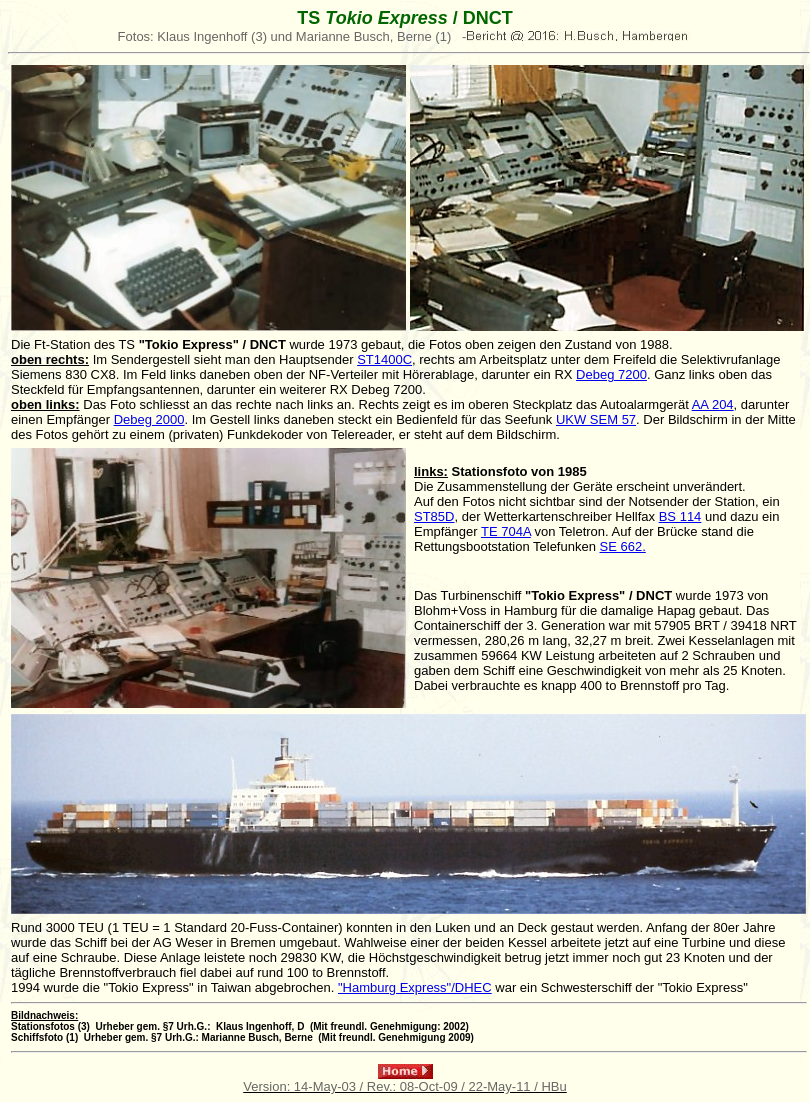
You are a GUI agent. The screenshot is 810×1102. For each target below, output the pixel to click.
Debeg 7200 (611, 374)
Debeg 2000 (149, 419)
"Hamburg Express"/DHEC (415, 987)
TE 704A (506, 531)
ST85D (434, 516)
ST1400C (384, 359)
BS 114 (680, 516)
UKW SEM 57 (596, 419)
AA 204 (713, 404)
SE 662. (623, 546)
